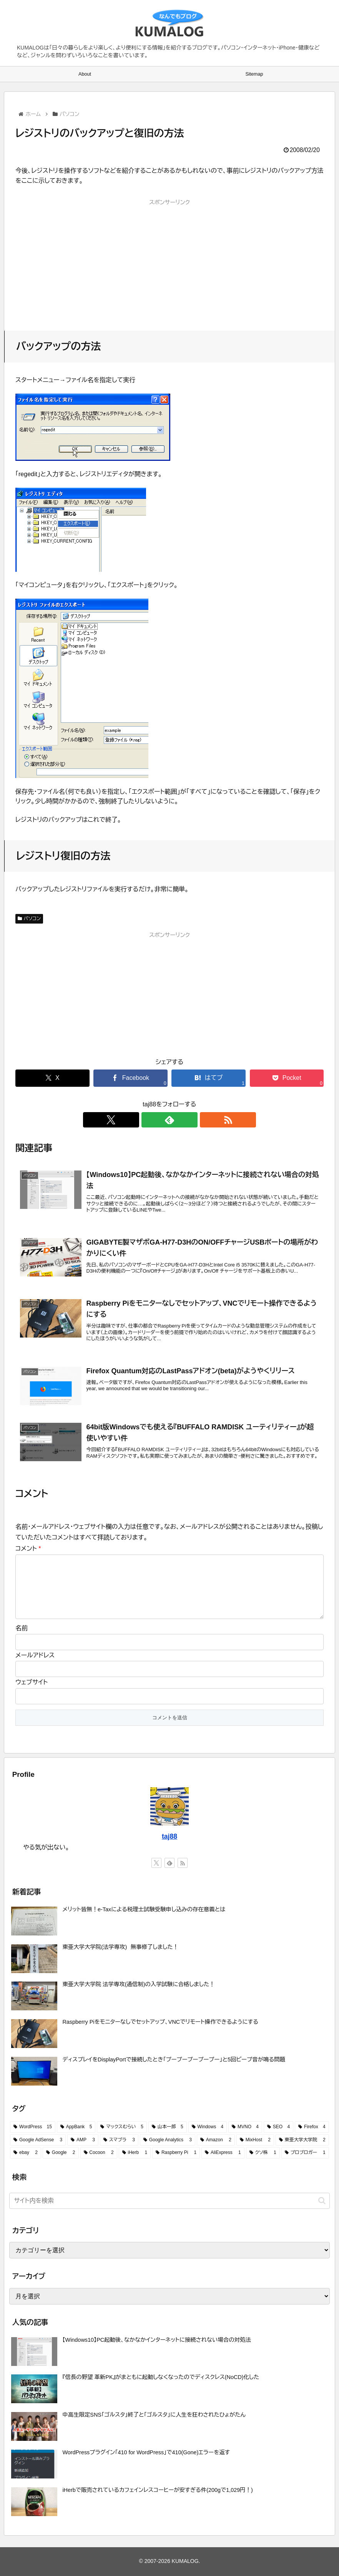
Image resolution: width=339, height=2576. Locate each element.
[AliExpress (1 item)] (222, 2153)
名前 (21, 1628)
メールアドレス (35, 1655)
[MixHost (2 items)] (255, 2140)
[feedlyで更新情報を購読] (169, 1119)
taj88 (169, 1836)
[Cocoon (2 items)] (98, 2153)
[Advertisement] (169, 261)
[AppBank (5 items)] (76, 2127)
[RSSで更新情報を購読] (187, 1119)
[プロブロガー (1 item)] (305, 2153)
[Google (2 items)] (60, 2153)
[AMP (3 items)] (82, 2140)
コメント (28, 1548)
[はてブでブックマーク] (208, 1078)
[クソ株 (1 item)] (263, 2153)
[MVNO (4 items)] (245, 2127)
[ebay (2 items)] (25, 2153)
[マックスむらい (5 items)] (121, 2127)
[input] (169, 2201)
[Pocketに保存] (287, 1078)
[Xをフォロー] (152, 1119)
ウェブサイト (31, 1682)
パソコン (29, 918)
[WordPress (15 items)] (32, 2127)
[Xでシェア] (52, 1078)
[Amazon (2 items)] (216, 2140)
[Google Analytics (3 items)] (167, 2140)
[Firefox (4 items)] (312, 2127)
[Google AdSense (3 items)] (38, 2140)
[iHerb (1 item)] (135, 2153)
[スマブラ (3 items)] (119, 2140)
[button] (322, 2200)
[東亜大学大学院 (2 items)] (302, 2140)
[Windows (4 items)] (207, 2127)
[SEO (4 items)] (278, 2127)
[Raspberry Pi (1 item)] (176, 2153)
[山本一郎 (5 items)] (167, 2127)
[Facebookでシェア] (130, 1078)
